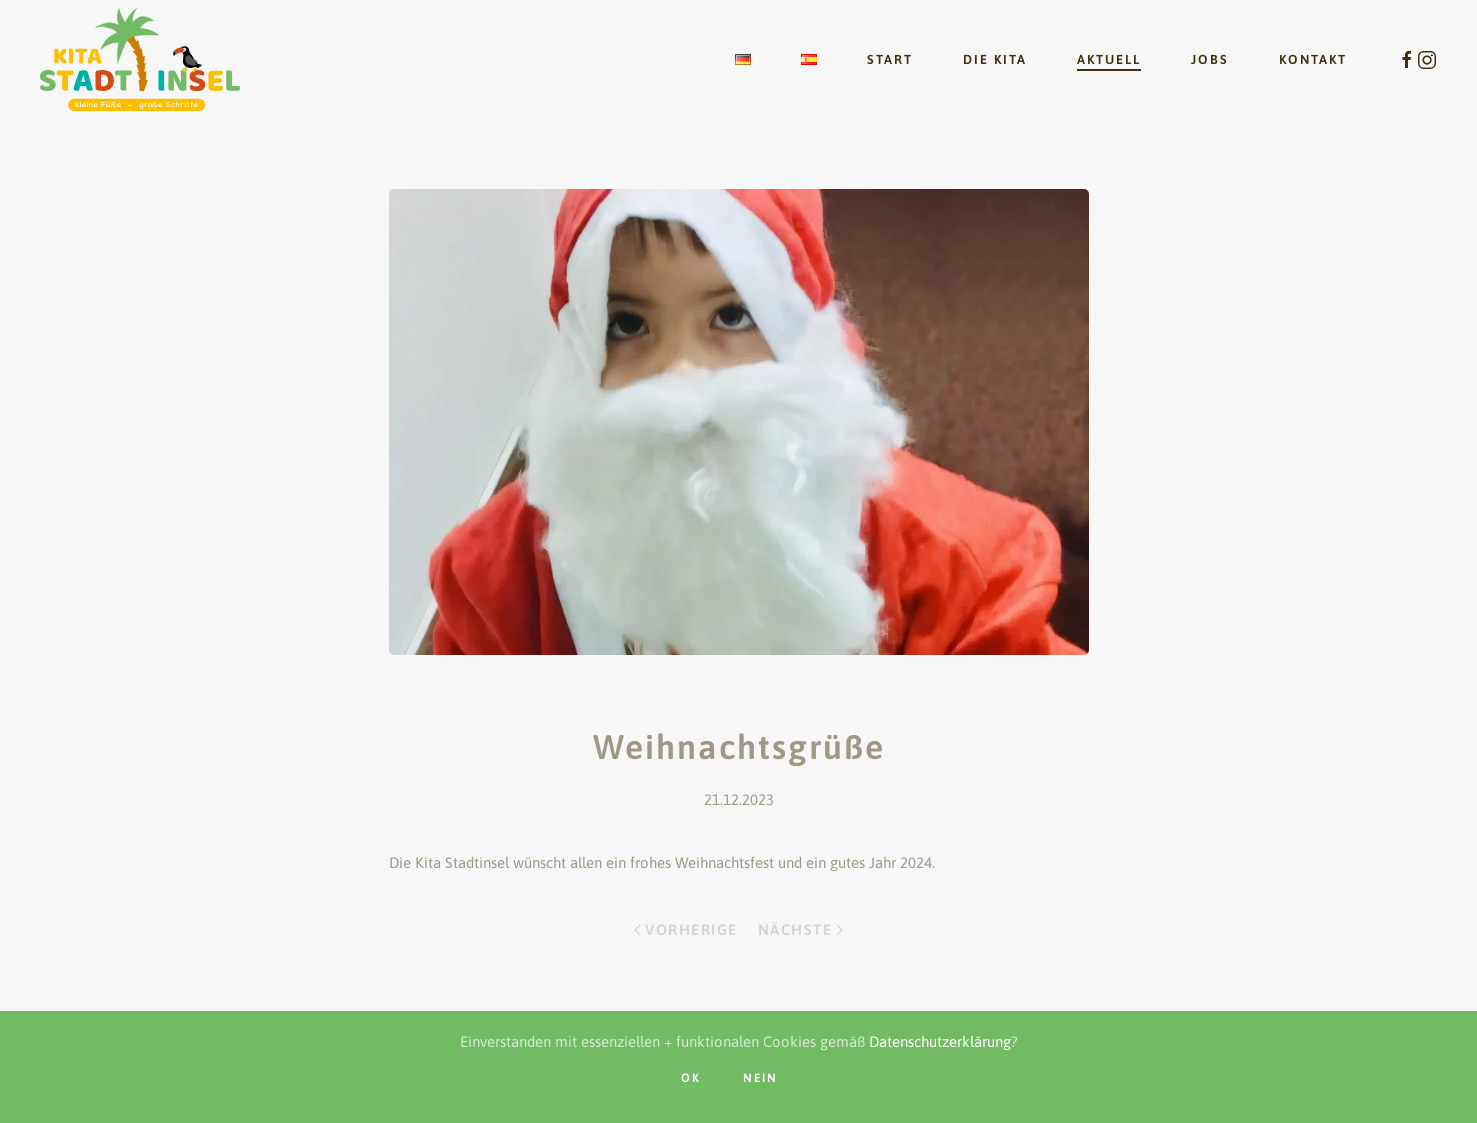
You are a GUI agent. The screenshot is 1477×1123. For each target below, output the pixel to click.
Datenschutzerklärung (940, 1041)
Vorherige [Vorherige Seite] (685, 929)
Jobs (1210, 59)
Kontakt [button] (1313, 59)
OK (690, 1078)
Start (890, 59)
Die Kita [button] (995, 59)
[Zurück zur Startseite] (140, 59)
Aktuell (1109, 59)
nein (760, 1078)
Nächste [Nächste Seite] (800, 929)
